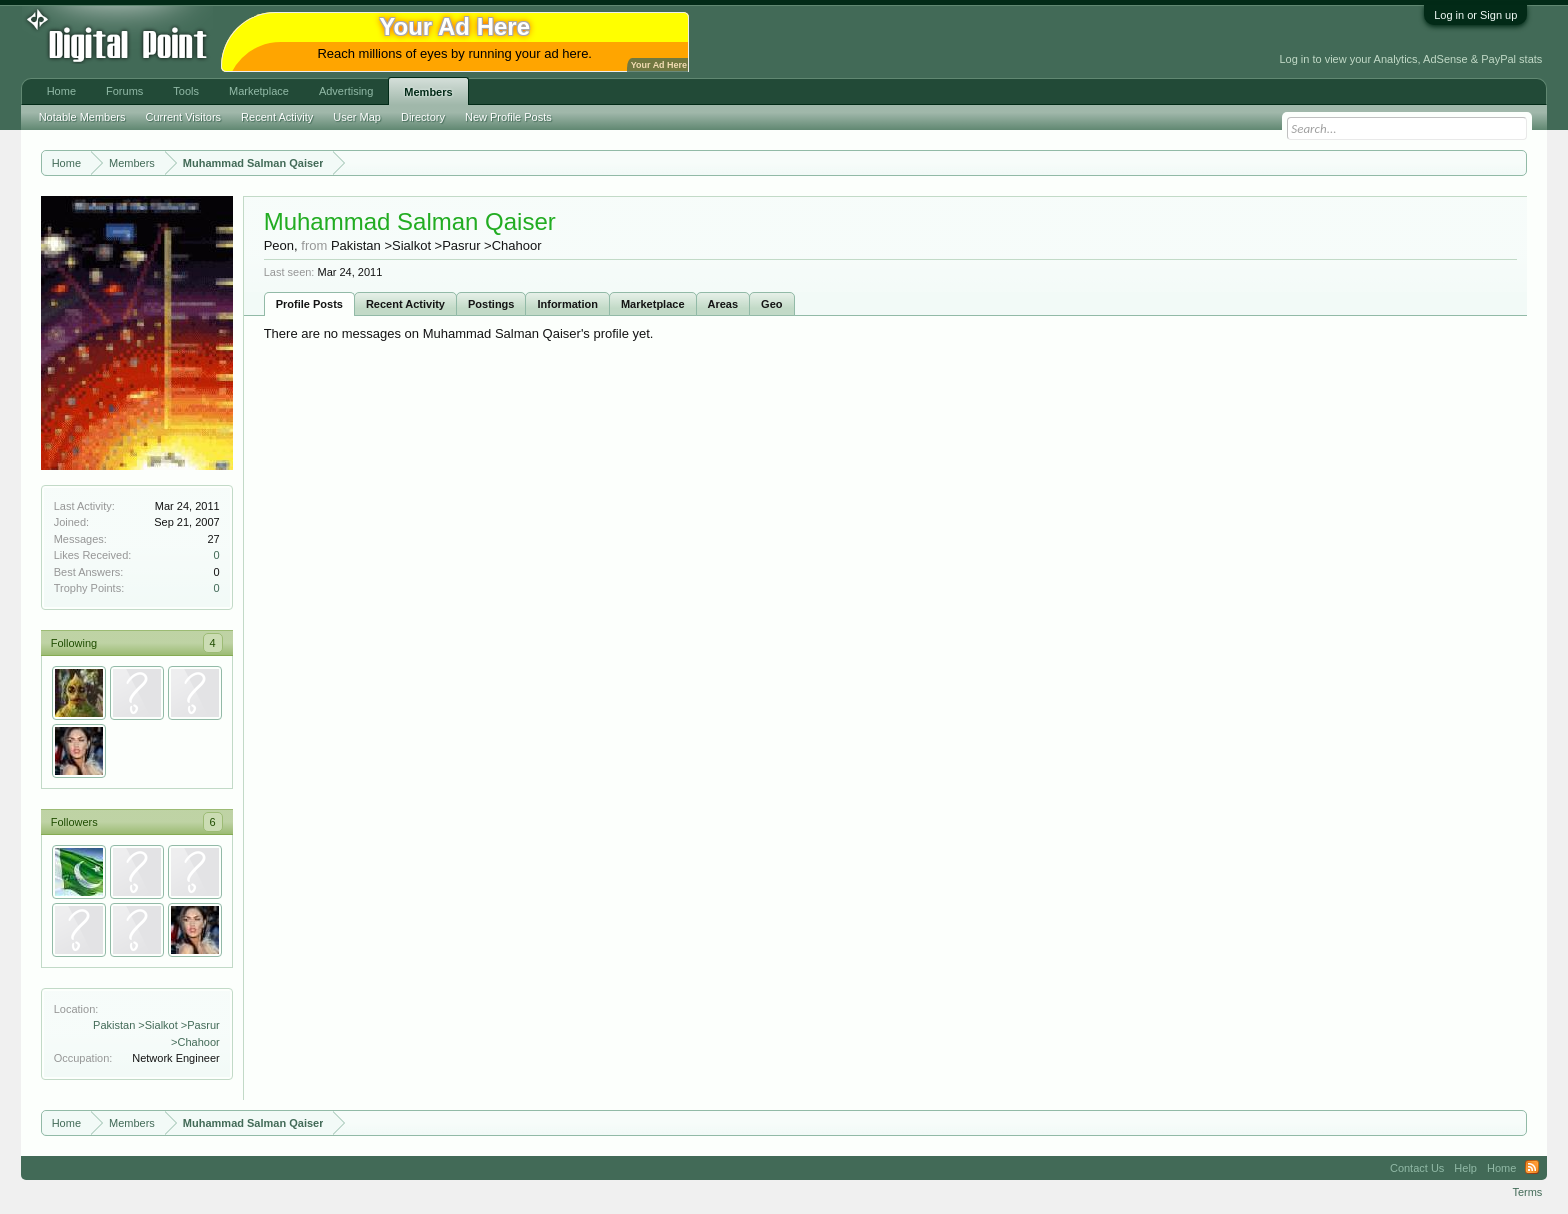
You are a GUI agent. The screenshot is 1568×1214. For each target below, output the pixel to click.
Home (61, 91)
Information (567, 304)
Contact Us (1417, 1168)
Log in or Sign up (1475, 15)
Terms (1527, 1192)
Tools (186, 91)
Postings (491, 304)
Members (428, 92)
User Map (357, 117)
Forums (124, 91)
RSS (1532, 1168)
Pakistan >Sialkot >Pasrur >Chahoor (436, 245)
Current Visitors (184, 117)
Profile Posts (309, 304)
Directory (423, 117)
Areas (723, 304)
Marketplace (653, 304)
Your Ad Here (659, 65)
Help (1465, 1168)
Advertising (346, 91)
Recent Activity (405, 304)
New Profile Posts (508, 117)
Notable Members (82, 117)
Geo (771, 304)
